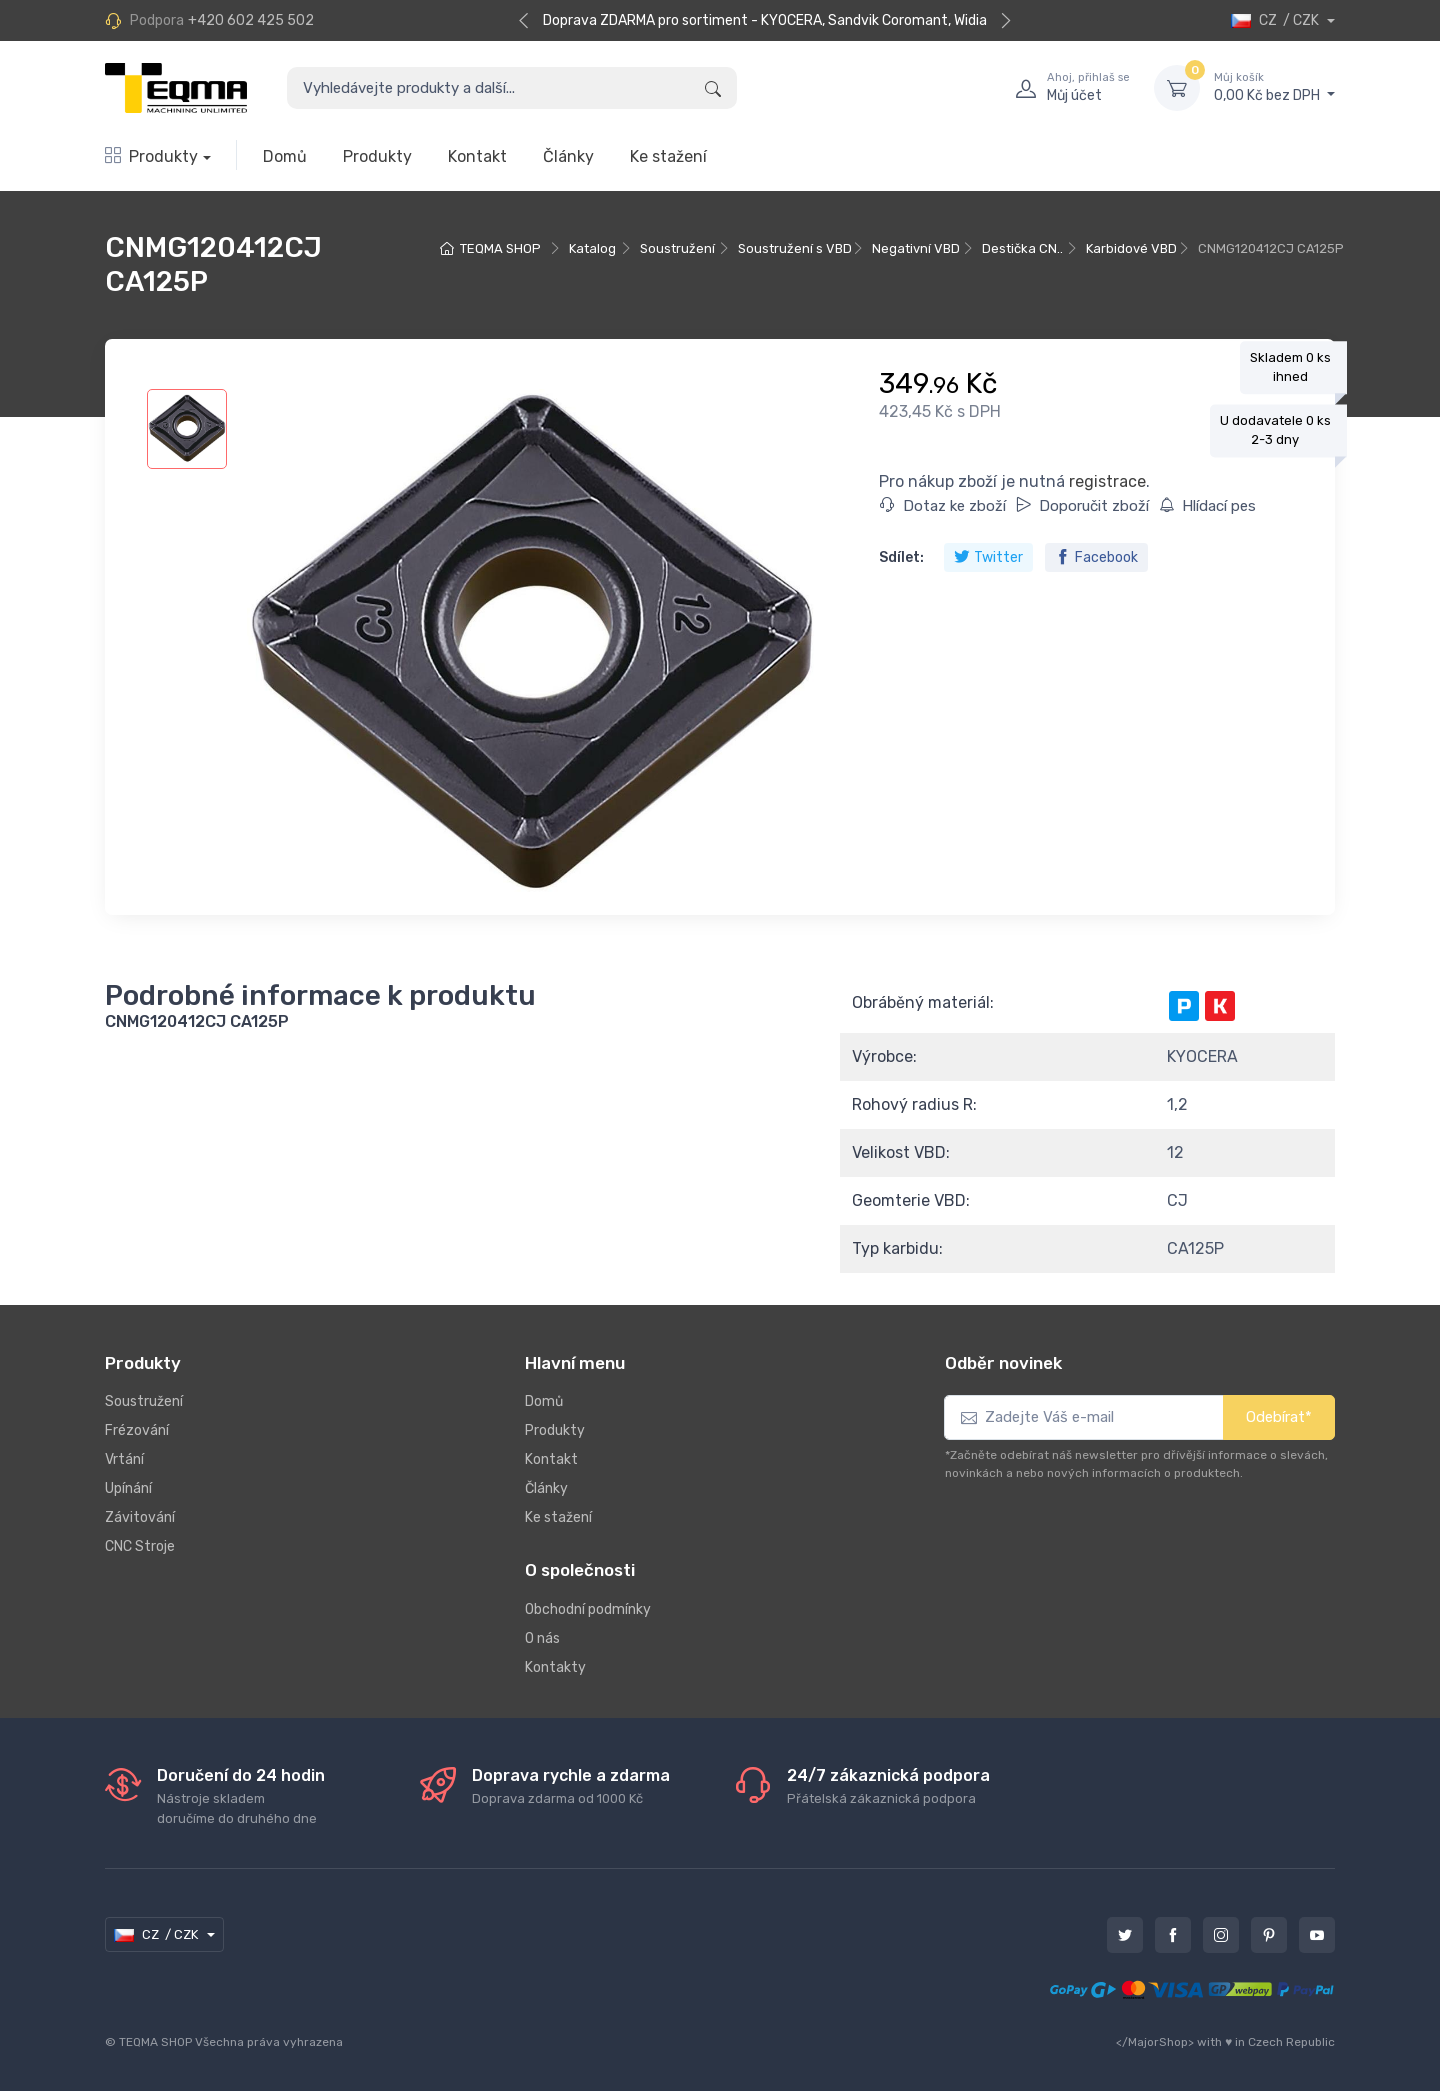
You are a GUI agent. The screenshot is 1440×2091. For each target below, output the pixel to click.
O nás (542, 1638)
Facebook (1096, 557)
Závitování (140, 1517)
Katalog (592, 248)
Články (568, 156)
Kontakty (555, 1667)
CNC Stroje (140, 1546)
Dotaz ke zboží (943, 506)
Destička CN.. (1022, 248)
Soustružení (677, 248)
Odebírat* (1279, 1417)
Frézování (137, 1430)
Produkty (151, 156)
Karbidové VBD (1131, 248)
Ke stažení (668, 156)
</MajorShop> (1155, 2042)
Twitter (988, 557)
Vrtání (124, 1459)
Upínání (128, 1488)
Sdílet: (901, 557)
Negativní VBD (916, 248)
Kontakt (477, 156)
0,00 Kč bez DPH (1274, 87)
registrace (1107, 481)
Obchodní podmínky (588, 1609)
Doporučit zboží (1082, 506)
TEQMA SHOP (500, 248)
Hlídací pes (1207, 506)
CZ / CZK (1276, 20)
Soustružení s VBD (795, 248)
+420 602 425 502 (251, 20)
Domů (285, 156)
